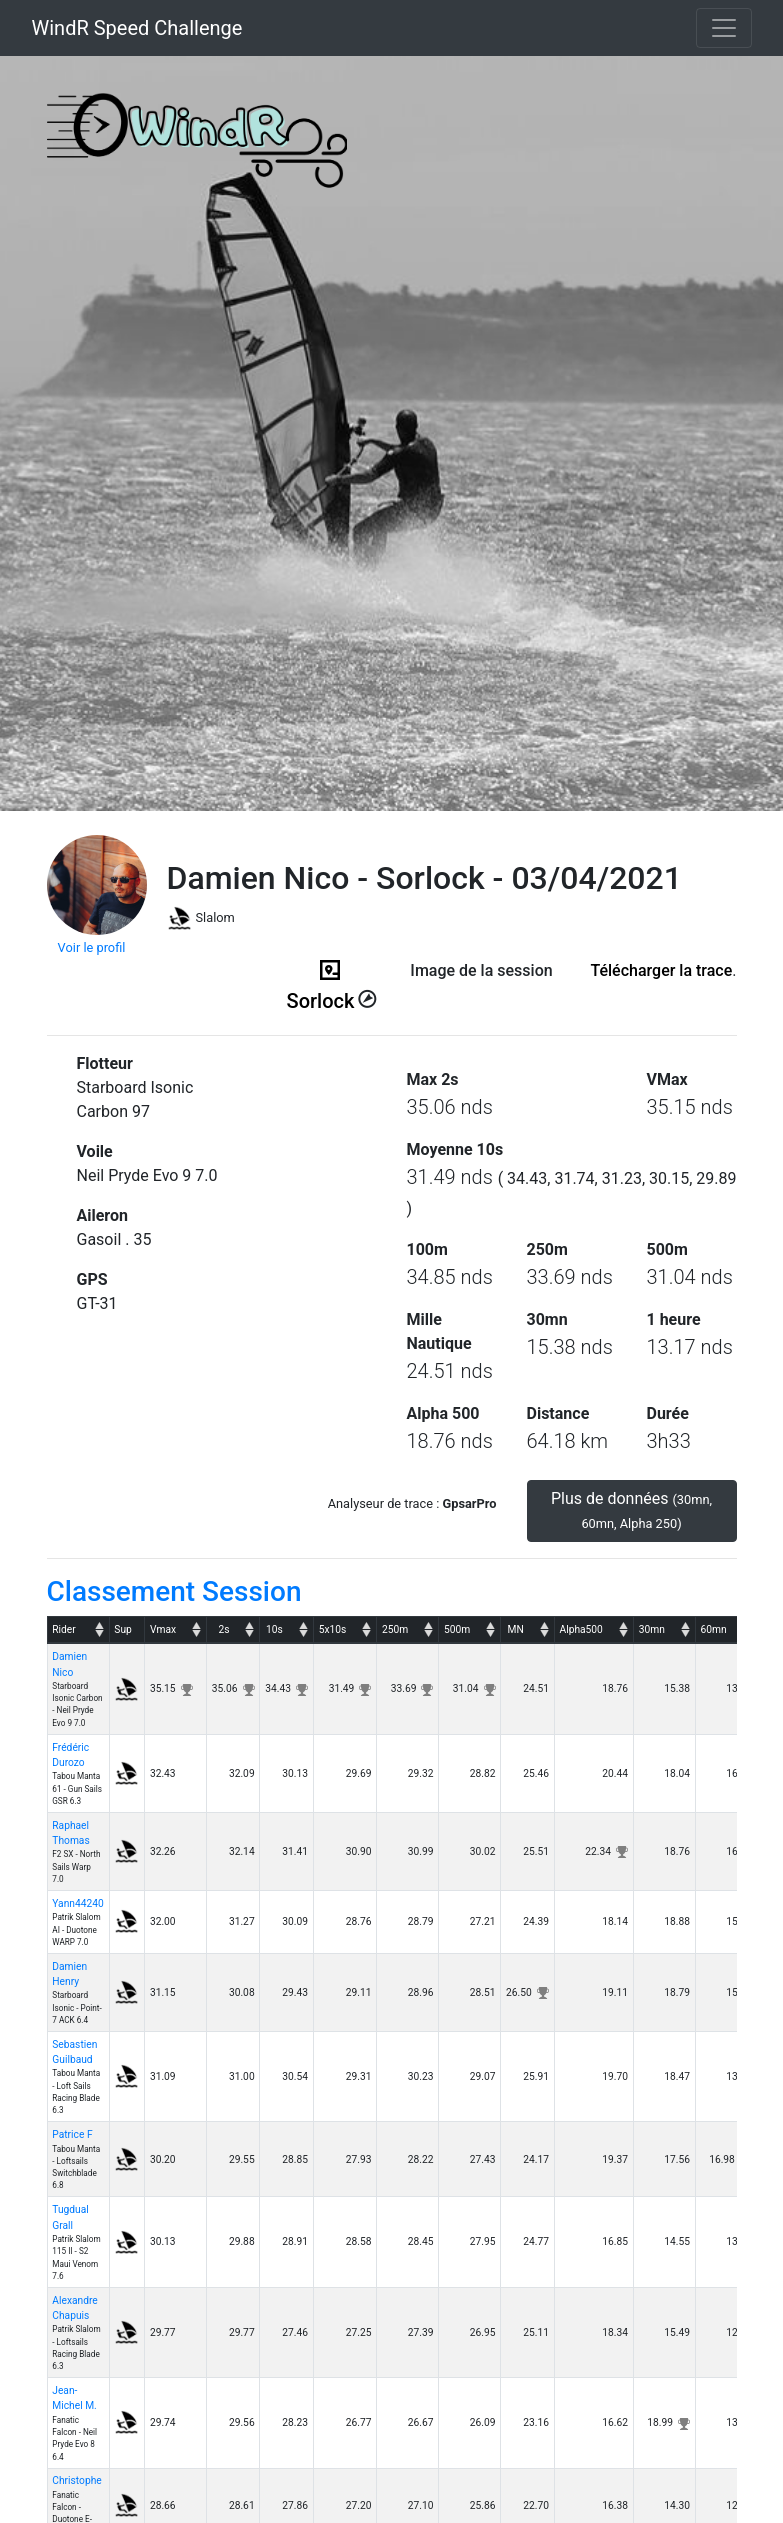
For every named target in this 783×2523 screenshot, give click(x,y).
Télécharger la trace (661, 970)
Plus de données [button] (631, 1510)
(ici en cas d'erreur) (482, 995)
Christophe (76, 2480)
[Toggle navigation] (724, 28)
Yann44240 (77, 1903)
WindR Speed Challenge (137, 28)
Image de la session (481, 970)
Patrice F (72, 2134)
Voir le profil (92, 947)
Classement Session (174, 1591)
